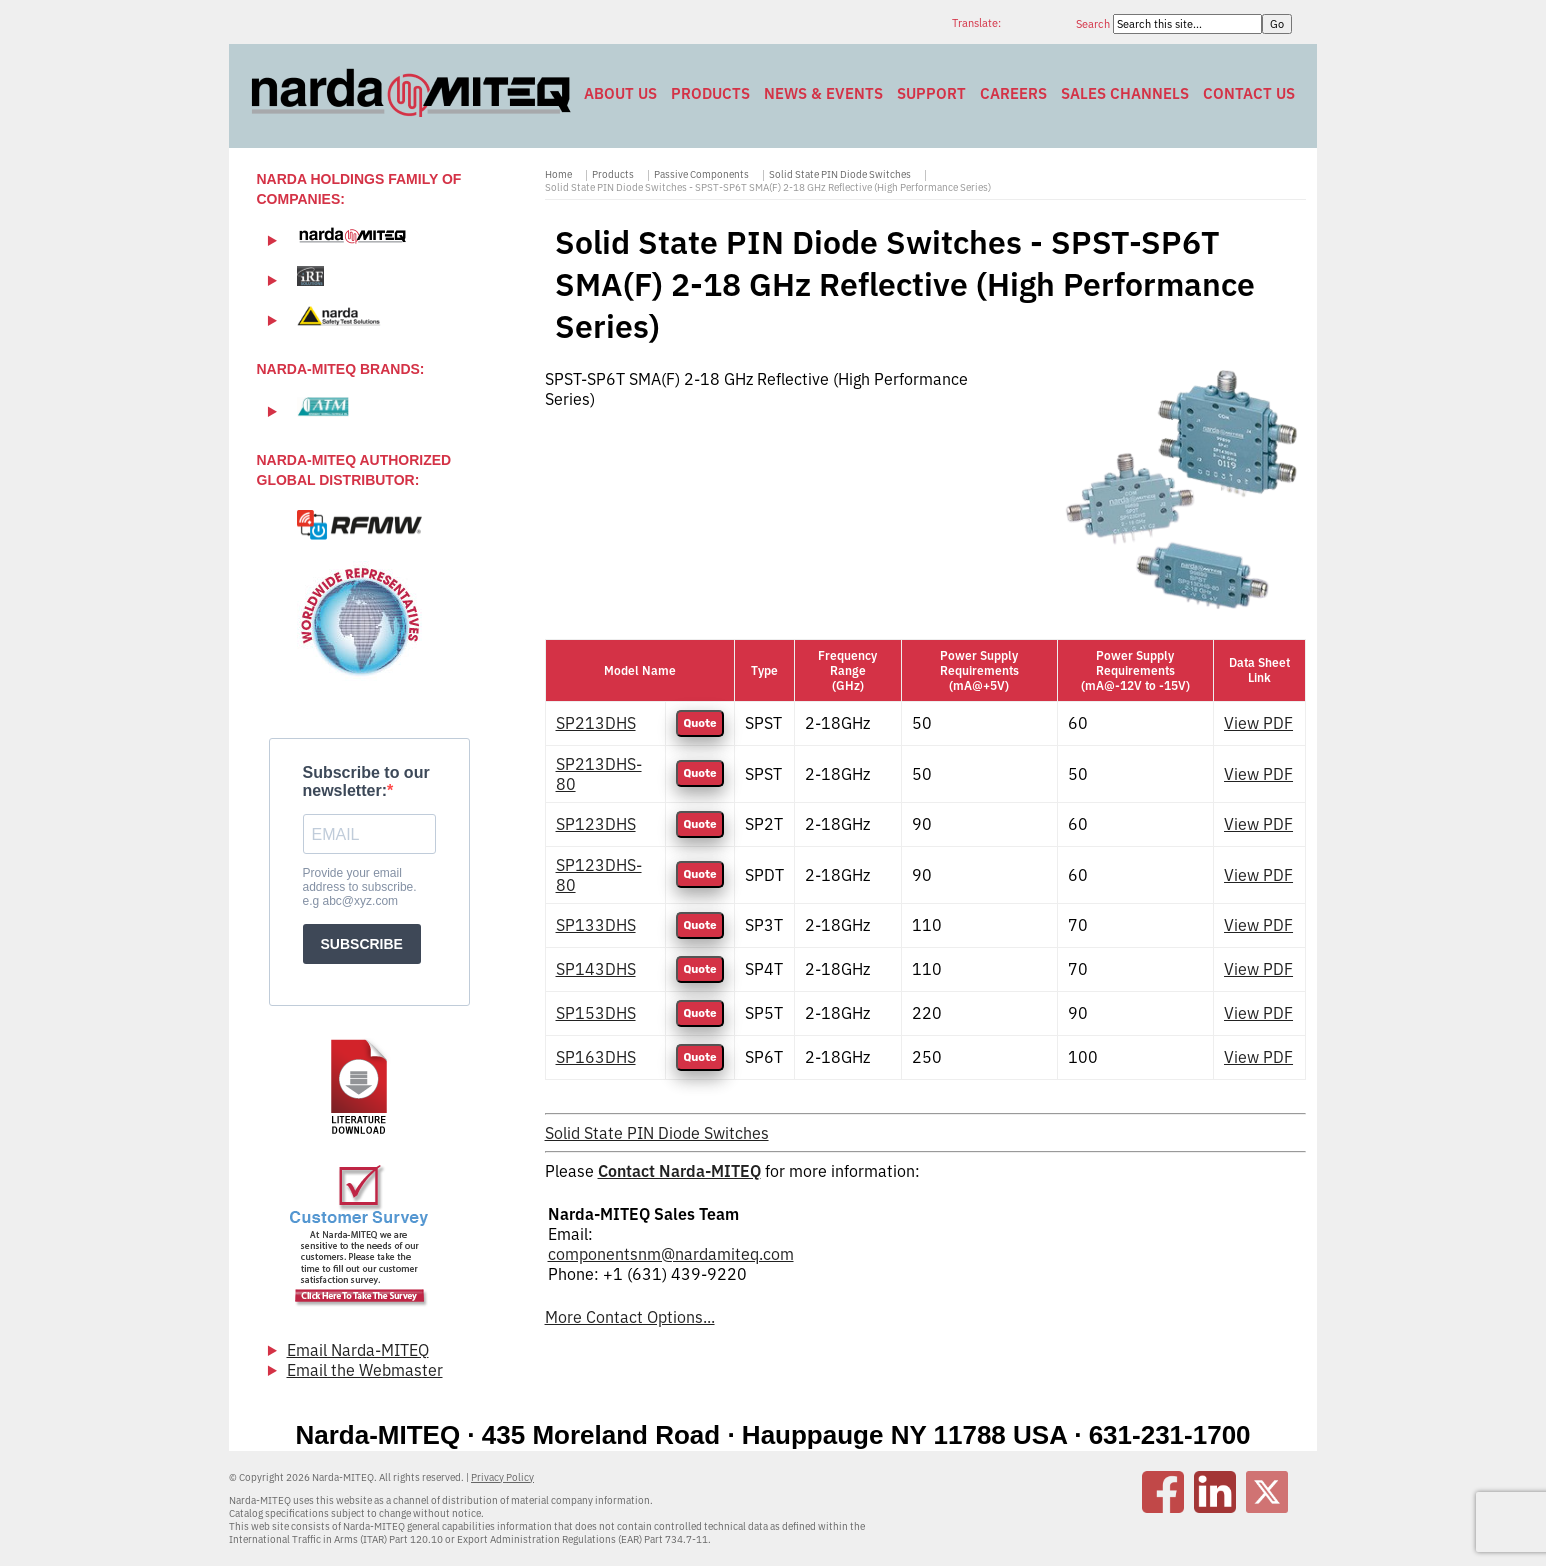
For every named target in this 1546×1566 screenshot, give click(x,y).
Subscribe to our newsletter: (366, 781)
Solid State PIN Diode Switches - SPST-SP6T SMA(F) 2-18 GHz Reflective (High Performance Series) (768, 187)
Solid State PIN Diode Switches (840, 174)
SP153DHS (596, 1013)
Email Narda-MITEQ (358, 1350)
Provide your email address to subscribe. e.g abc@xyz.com (360, 887)
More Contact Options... (630, 1317)
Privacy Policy (502, 1477)
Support (931, 93)
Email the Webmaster (365, 1370)
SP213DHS (596, 723)
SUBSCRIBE (362, 944)
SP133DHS (596, 925)
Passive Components (701, 174)
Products (710, 93)
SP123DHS (596, 824)
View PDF (1258, 723)
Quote (699, 723)
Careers (1013, 93)
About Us (620, 93)
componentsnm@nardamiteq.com (671, 1254)
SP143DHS (596, 969)
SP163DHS (596, 1057)
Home (558, 174)
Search (1094, 24)
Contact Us (1249, 93)
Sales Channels (1125, 93)
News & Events (823, 93)
